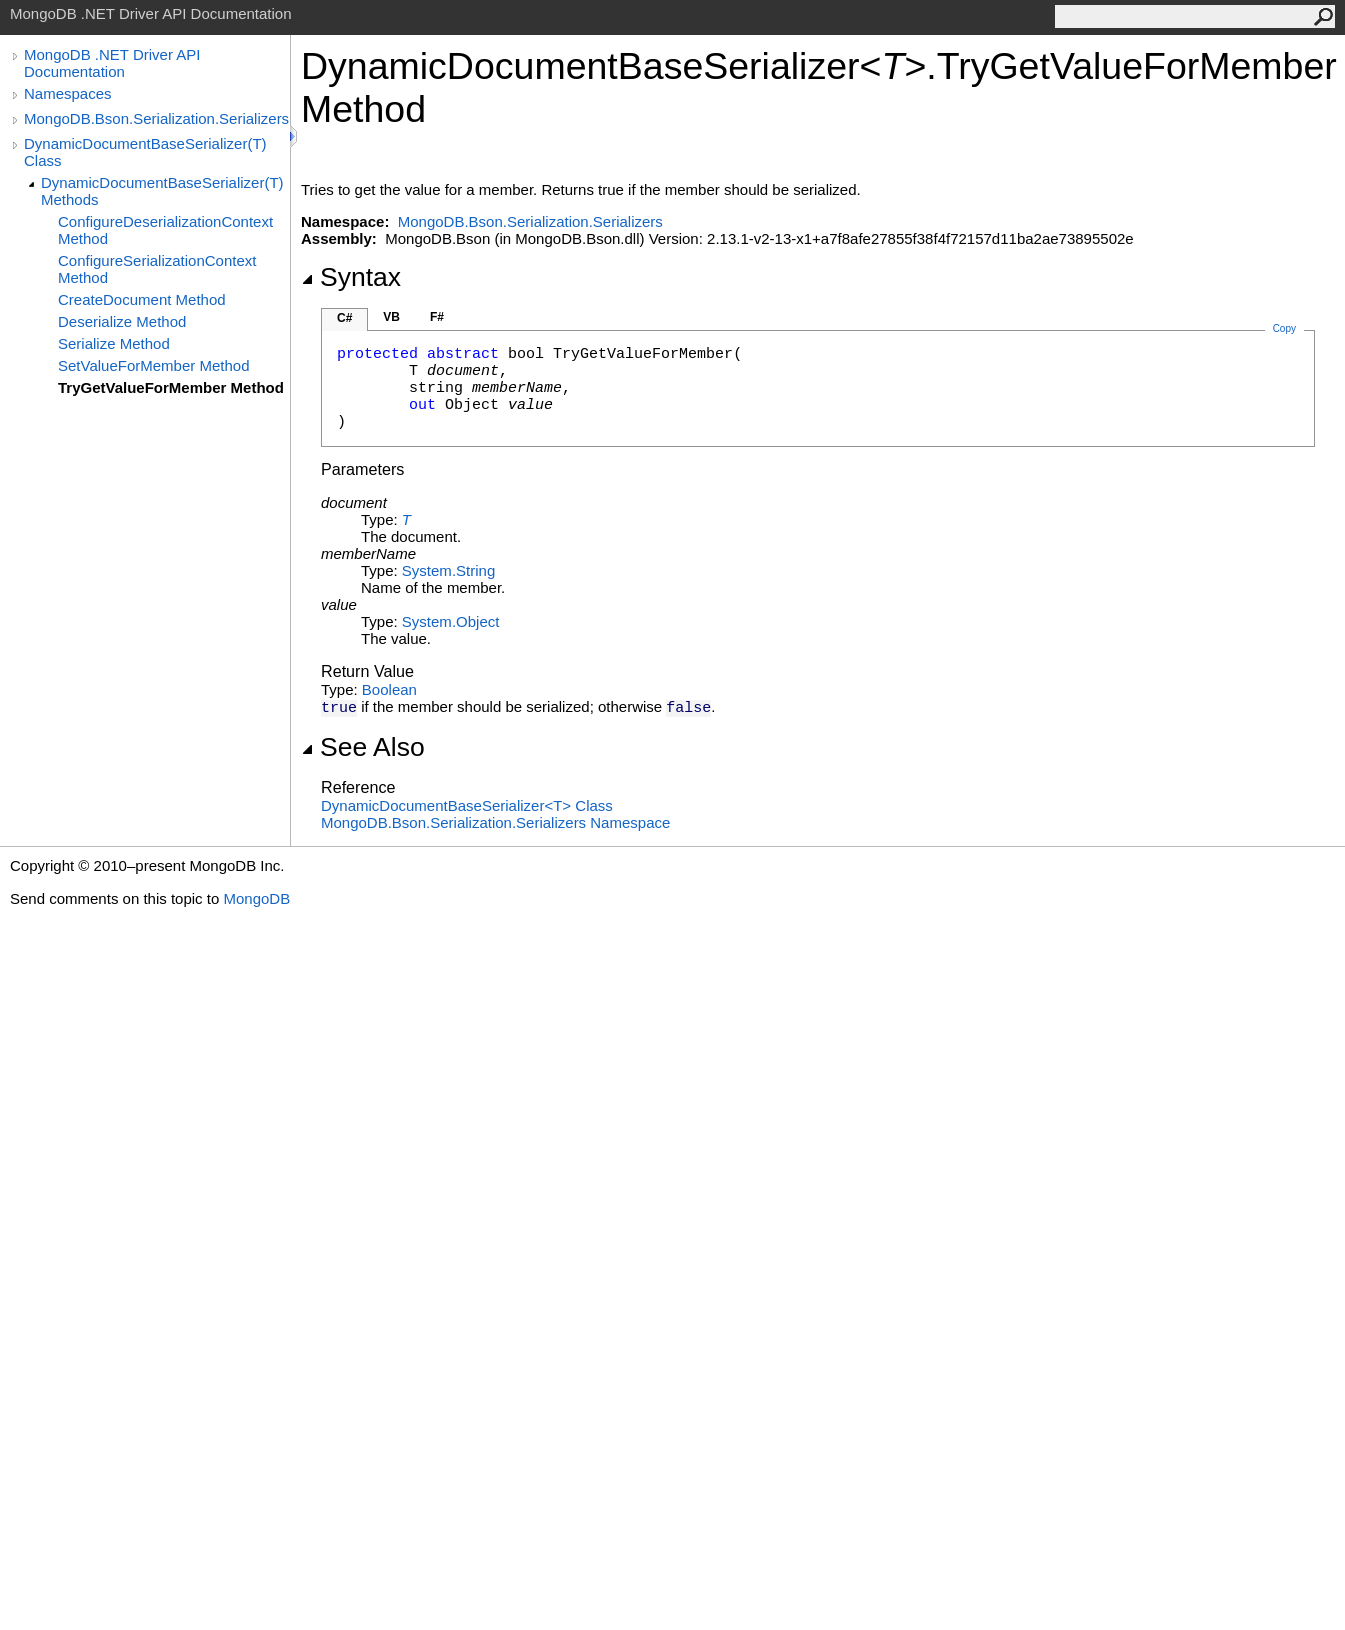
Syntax (351, 277)
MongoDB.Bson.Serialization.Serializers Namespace (495, 822)
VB (391, 317)
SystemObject (451, 621)
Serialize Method (114, 343)
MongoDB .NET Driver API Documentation (112, 63)
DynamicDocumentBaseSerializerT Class (467, 805)
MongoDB (256, 898)
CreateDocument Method (142, 299)
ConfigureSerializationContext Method (157, 269)
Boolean (389, 689)
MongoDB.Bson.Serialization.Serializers (156, 118)
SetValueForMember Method (153, 365)
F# (437, 317)
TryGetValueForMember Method (171, 387)
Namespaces (68, 93)
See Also (363, 747)
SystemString (448, 570)
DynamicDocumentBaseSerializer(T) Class (145, 152)
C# (344, 318)
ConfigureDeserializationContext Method (165, 230)
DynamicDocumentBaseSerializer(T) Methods (162, 191)
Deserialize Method (122, 321)
